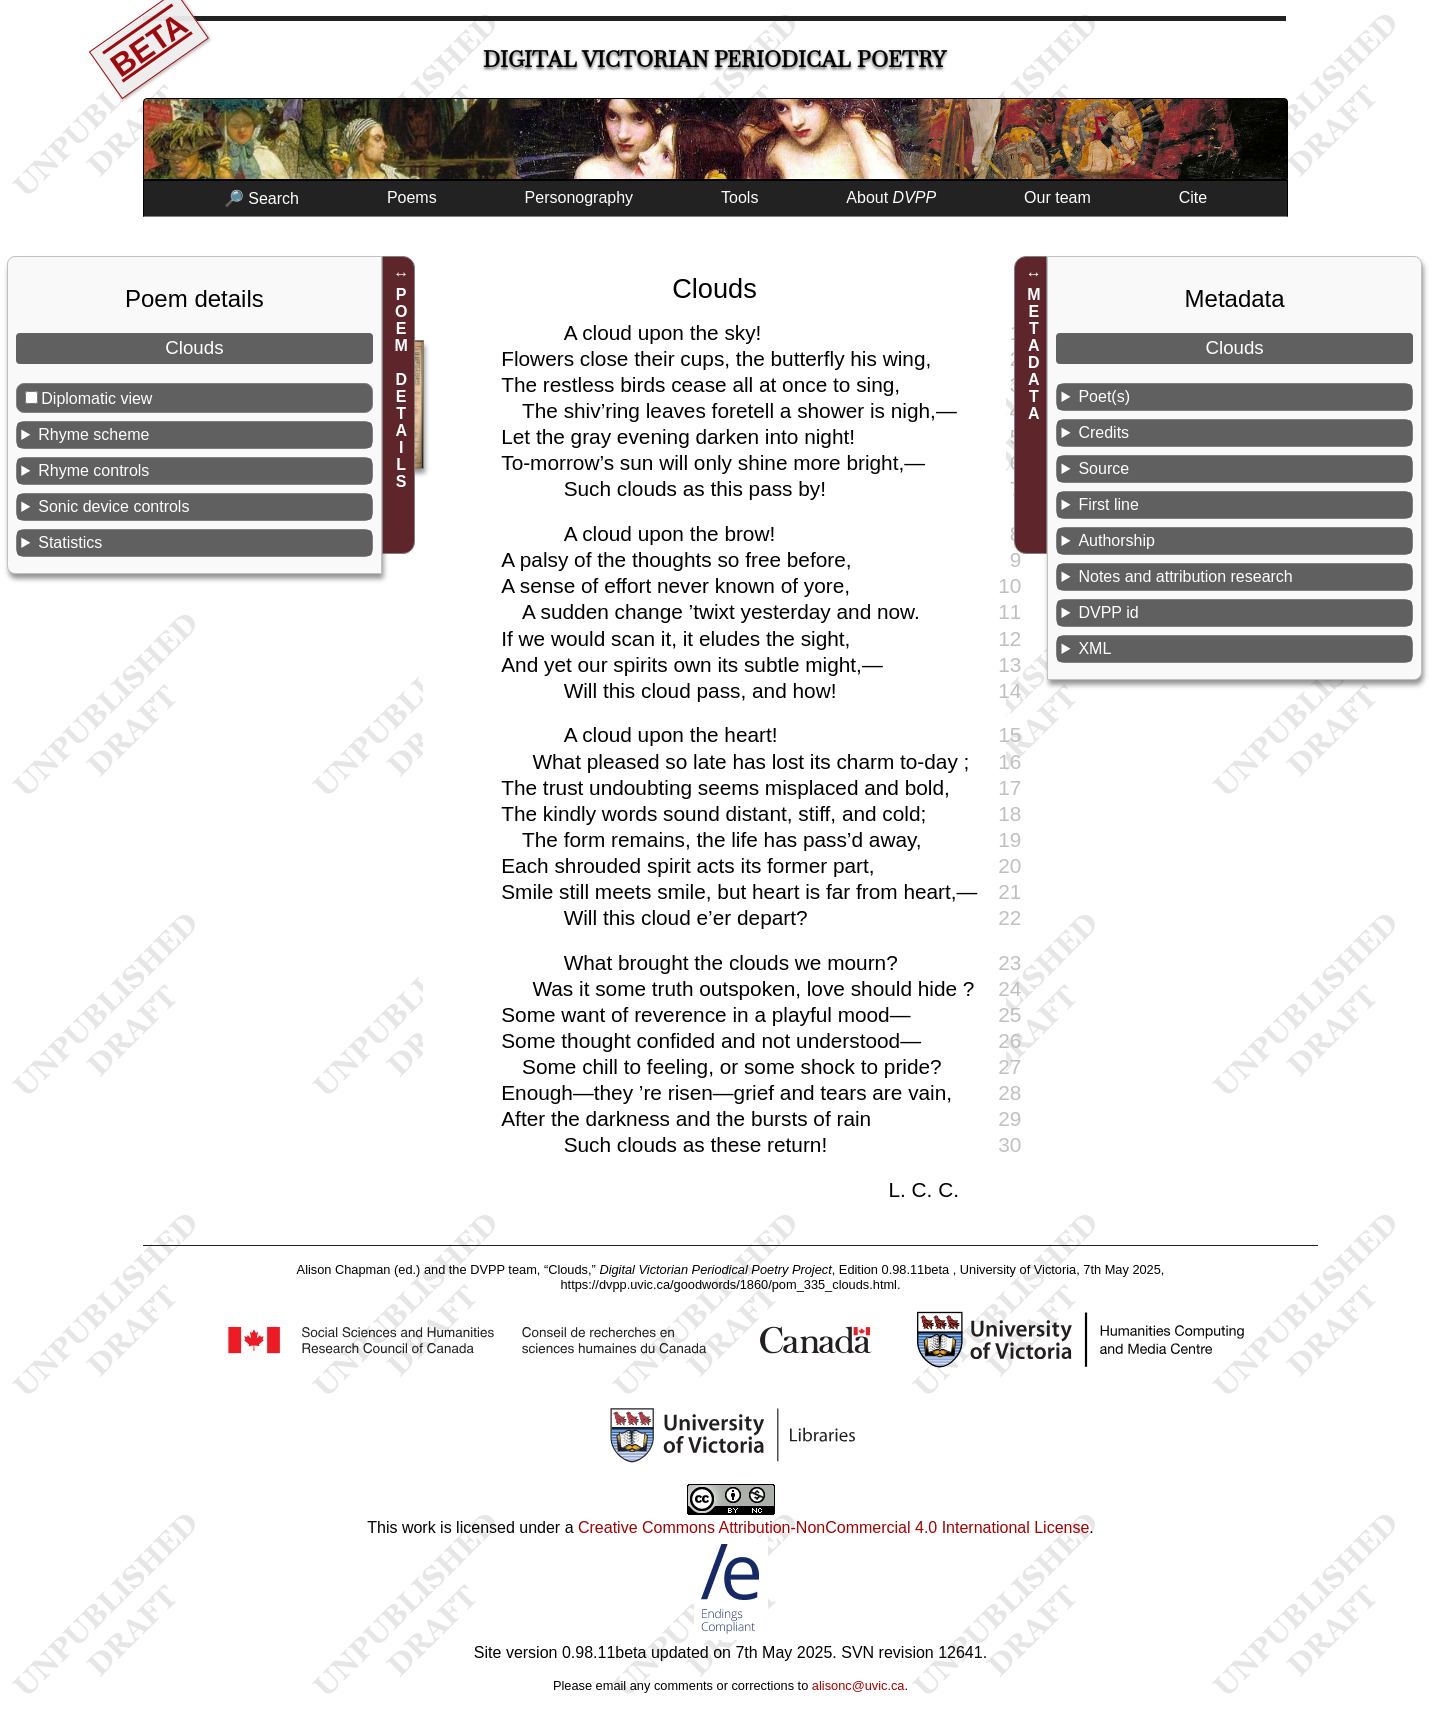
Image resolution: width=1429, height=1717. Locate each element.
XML (1094, 648)
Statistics (70, 542)
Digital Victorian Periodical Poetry (714, 59)
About (891, 197)
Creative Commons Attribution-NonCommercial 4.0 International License (833, 1527)
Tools (739, 197)
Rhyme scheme (93, 434)
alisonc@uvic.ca (858, 1685)
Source (1103, 468)
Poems (412, 197)
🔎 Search (261, 198)
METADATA (1033, 354)
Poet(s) (1104, 396)
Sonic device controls (113, 506)
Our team (1057, 197)
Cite (1193, 197)
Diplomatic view (96, 398)
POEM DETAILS (401, 388)
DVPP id (1108, 612)
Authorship (1116, 540)
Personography (579, 197)
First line (1108, 504)
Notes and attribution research (1185, 576)
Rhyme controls (93, 470)
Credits (1103, 432)
